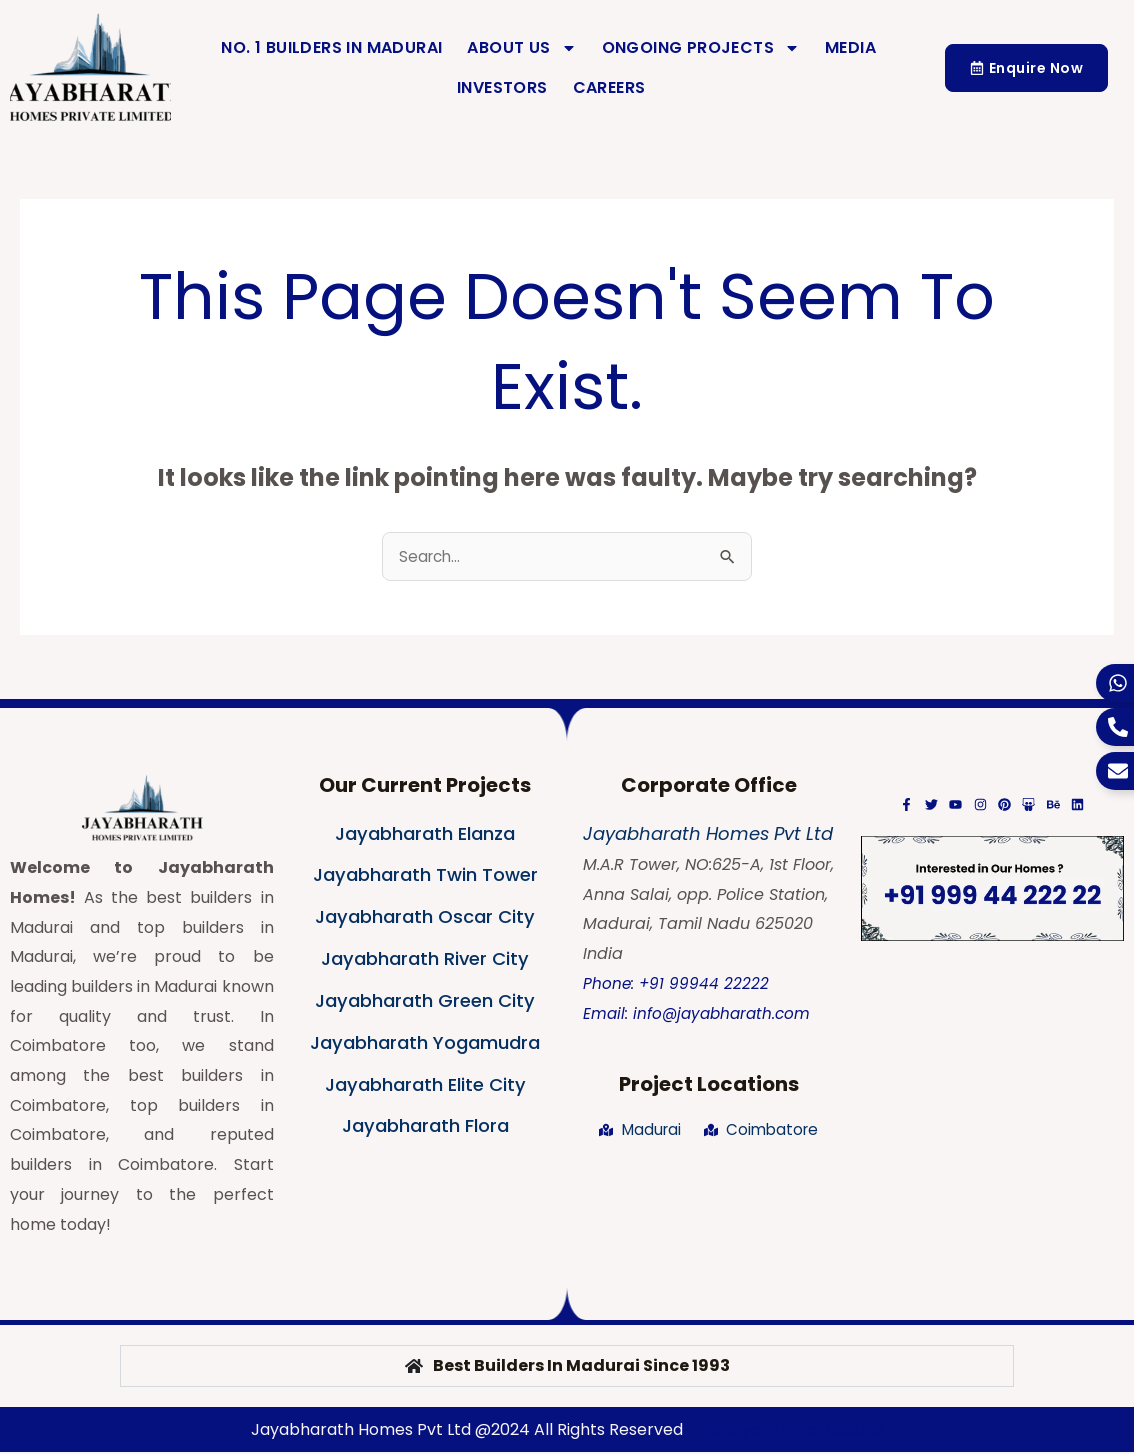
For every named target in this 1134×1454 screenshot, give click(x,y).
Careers (609, 87)
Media (850, 47)
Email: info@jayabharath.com (700, 1015)
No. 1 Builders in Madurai (331, 47)
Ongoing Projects (701, 48)
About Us (521, 48)
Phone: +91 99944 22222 (677, 985)
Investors (502, 87)
